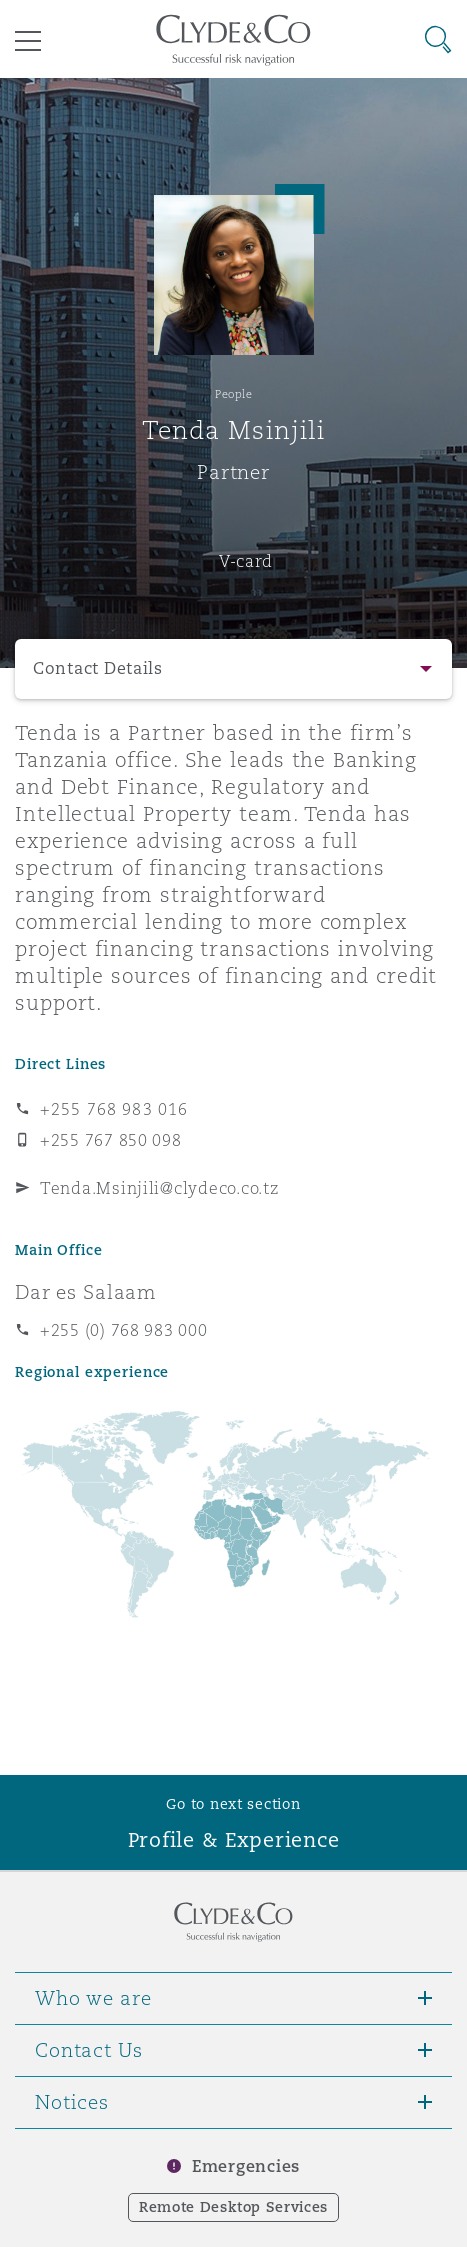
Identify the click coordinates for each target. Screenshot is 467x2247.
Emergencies (246, 2166)
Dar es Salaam (86, 1292)
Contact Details (98, 668)
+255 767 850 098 (111, 1140)
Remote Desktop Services (233, 2207)
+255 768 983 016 (114, 1109)
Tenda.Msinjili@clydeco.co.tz (159, 1188)
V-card (246, 561)
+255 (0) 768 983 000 (124, 1330)
